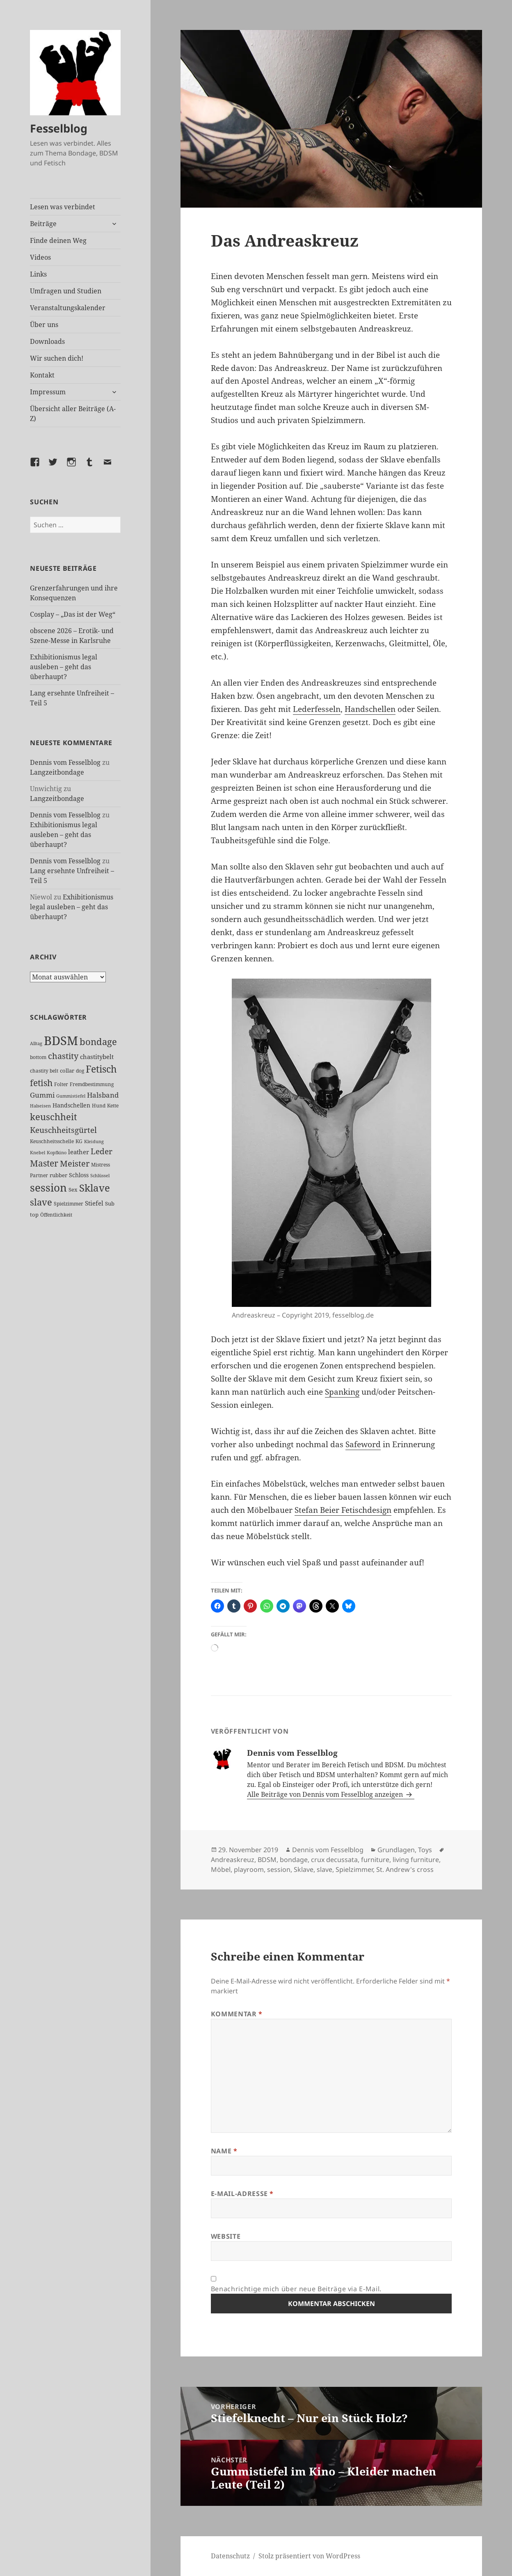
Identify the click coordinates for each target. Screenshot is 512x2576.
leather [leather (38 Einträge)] (78, 1152)
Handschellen (370, 709)
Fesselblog (58, 128)
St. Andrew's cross (405, 1869)
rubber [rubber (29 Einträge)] (58, 1175)
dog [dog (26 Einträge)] (80, 1070)
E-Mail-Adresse (242, 2193)
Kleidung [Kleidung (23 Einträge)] (94, 1141)
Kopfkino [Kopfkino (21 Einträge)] (56, 1152)
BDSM (267, 1859)
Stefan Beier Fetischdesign (343, 1510)
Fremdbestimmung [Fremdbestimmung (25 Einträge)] (92, 1084)
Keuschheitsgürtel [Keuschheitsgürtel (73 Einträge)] (63, 1129)
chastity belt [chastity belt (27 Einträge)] (44, 1070)
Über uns (44, 324)
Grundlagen (396, 1849)
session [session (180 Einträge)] (48, 1187)
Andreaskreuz (232, 1859)
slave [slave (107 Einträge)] (41, 1202)
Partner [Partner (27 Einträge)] (39, 1175)
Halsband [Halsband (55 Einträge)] (103, 1095)
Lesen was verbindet (62, 206)
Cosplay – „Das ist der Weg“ (72, 614)
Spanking (342, 1391)
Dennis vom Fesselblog (65, 762)
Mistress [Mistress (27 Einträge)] (100, 1164)
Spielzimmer (354, 1869)
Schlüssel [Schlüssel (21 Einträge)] (100, 1175)
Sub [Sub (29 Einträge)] (109, 1203)
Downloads (47, 341)
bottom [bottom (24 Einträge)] (38, 1057)
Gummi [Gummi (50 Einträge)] (42, 1095)
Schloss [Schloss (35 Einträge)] (79, 1175)
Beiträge (43, 223)
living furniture (416, 1859)
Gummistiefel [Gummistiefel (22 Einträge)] (70, 1096)
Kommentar (237, 2013)
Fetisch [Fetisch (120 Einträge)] (101, 1069)
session (278, 1869)
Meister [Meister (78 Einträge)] (74, 1163)
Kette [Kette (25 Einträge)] (113, 1105)
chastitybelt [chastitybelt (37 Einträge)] (97, 1056)
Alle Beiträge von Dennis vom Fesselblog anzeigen (326, 1794)
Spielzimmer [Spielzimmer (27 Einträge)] (68, 1203)
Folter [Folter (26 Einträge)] (61, 1084)
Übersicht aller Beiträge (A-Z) (73, 413)
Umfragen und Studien (65, 290)
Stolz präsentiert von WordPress (309, 2555)
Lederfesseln (317, 709)
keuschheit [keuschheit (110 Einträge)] (53, 1116)
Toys (425, 1849)
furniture (375, 1859)
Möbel (221, 1869)
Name (224, 2150)
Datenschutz (230, 2555)
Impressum (48, 391)
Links (38, 274)
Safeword (363, 1444)
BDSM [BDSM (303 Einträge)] (61, 1040)
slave (324, 1869)
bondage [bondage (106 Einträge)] (98, 1042)
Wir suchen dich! (56, 358)
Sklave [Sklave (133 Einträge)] (94, 1187)
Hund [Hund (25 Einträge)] (98, 1105)
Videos (40, 257)
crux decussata (334, 1859)
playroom (249, 1869)
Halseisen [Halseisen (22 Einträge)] (40, 1106)
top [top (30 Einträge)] (34, 1214)
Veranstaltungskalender (67, 307)
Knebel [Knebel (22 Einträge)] (37, 1152)
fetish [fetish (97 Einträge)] (41, 1083)
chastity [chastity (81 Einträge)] (63, 1056)
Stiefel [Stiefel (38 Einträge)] (94, 1203)
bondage (294, 1859)
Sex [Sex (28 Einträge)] (73, 1189)
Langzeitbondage (57, 772)
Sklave (303, 1869)
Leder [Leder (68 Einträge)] (101, 1151)
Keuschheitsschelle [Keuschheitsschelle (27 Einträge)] (52, 1141)
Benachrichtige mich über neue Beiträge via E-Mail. (296, 2288)
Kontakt (42, 375)
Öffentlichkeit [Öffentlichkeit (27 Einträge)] (56, 1214)
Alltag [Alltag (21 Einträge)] (36, 1043)
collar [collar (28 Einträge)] (67, 1070)
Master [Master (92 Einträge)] (44, 1163)
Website (225, 2236)
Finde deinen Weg (58, 240)
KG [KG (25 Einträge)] (78, 1141)
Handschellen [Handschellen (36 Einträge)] (71, 1105)
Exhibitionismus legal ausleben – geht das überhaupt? (63, 666)
